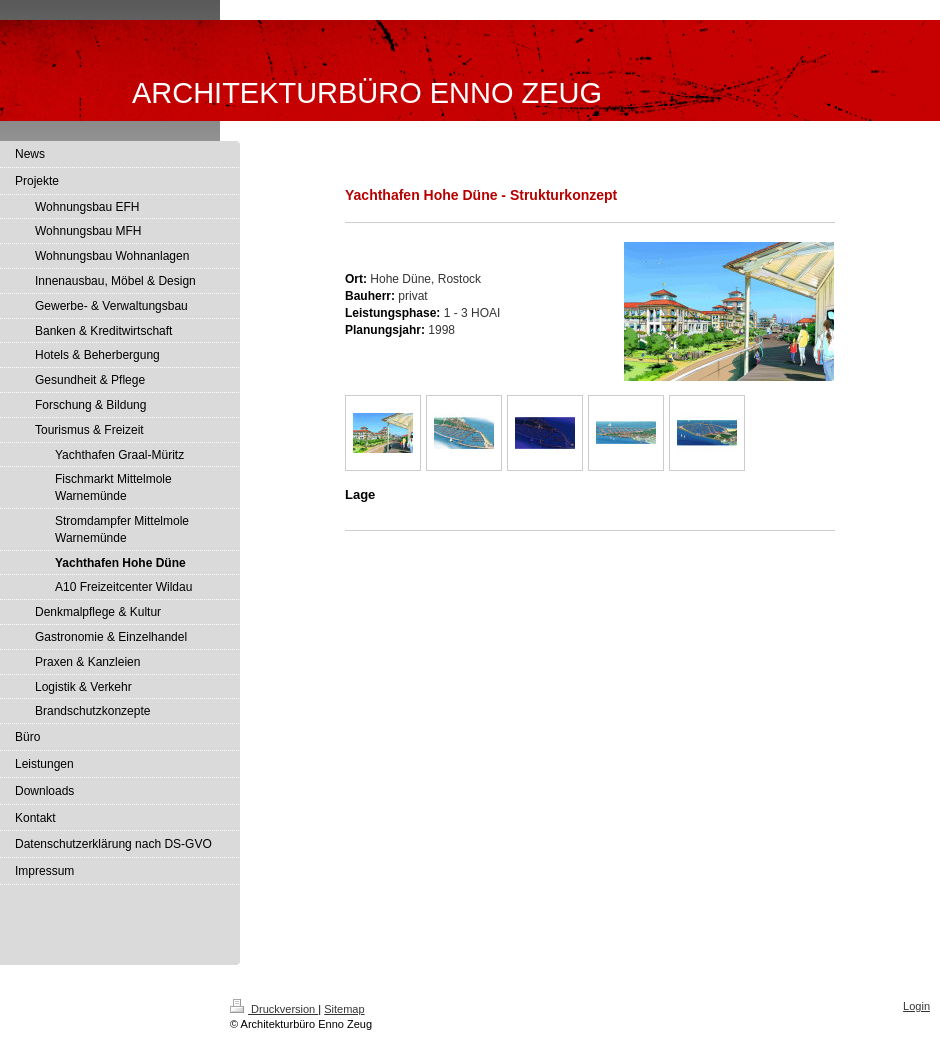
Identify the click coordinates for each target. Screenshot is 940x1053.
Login (916, 1006)
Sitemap (344, 1009)
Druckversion (274, 1009)
